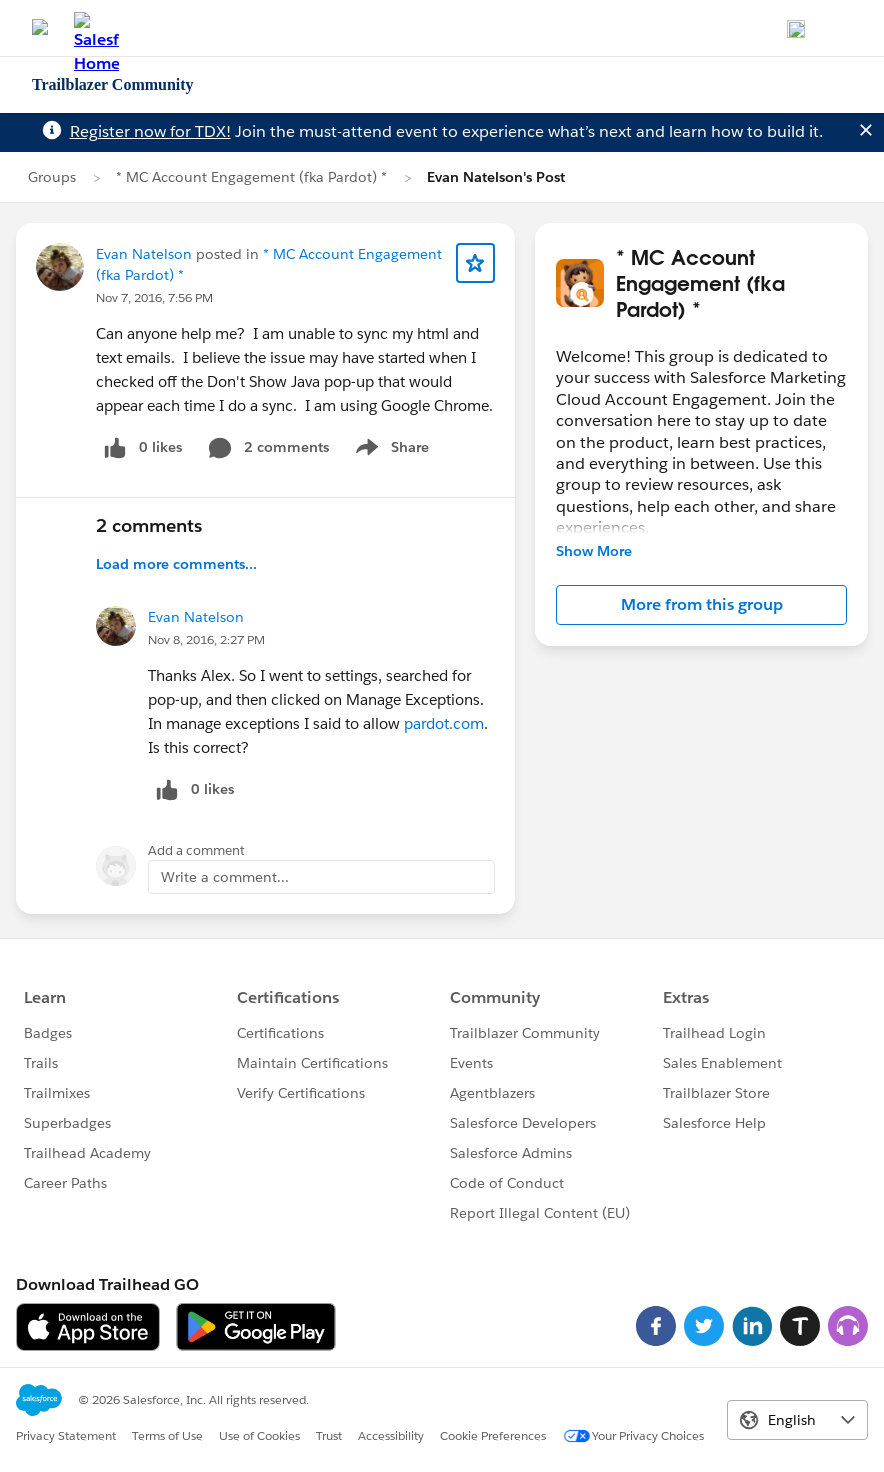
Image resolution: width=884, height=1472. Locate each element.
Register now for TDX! (150, 131)
